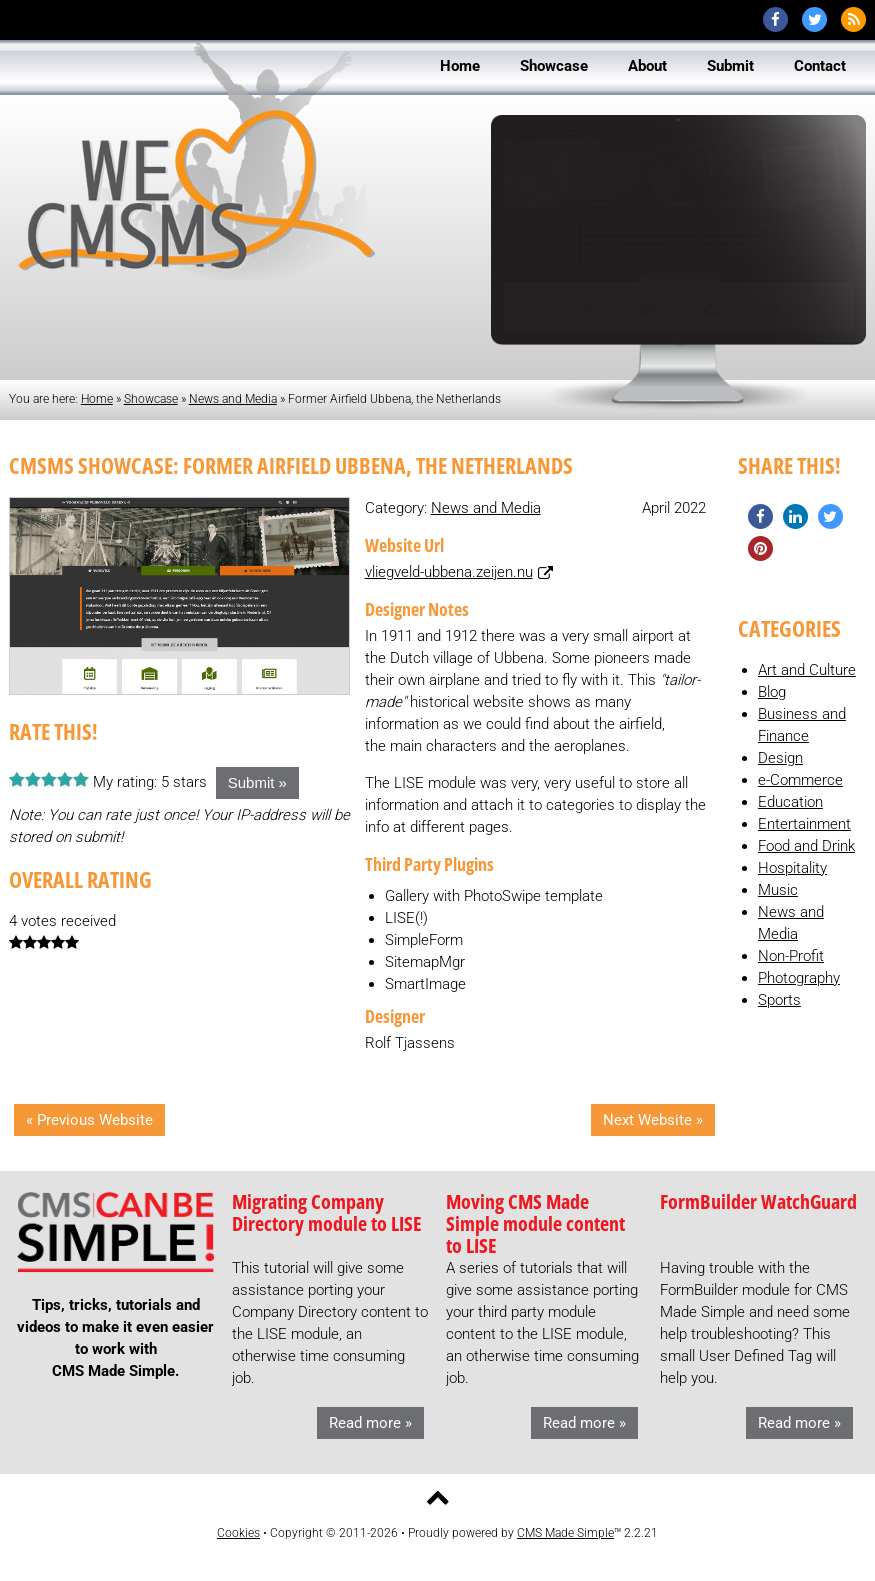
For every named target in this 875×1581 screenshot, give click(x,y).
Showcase (151, 399)
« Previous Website (89, 1120)
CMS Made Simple (565, 1533)
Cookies (238, 1533)
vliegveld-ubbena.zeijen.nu (449, 572)
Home (97, 399)
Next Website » (653, 1120)
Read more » (370, 1423)
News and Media (233, 399)
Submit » (257, 782)
